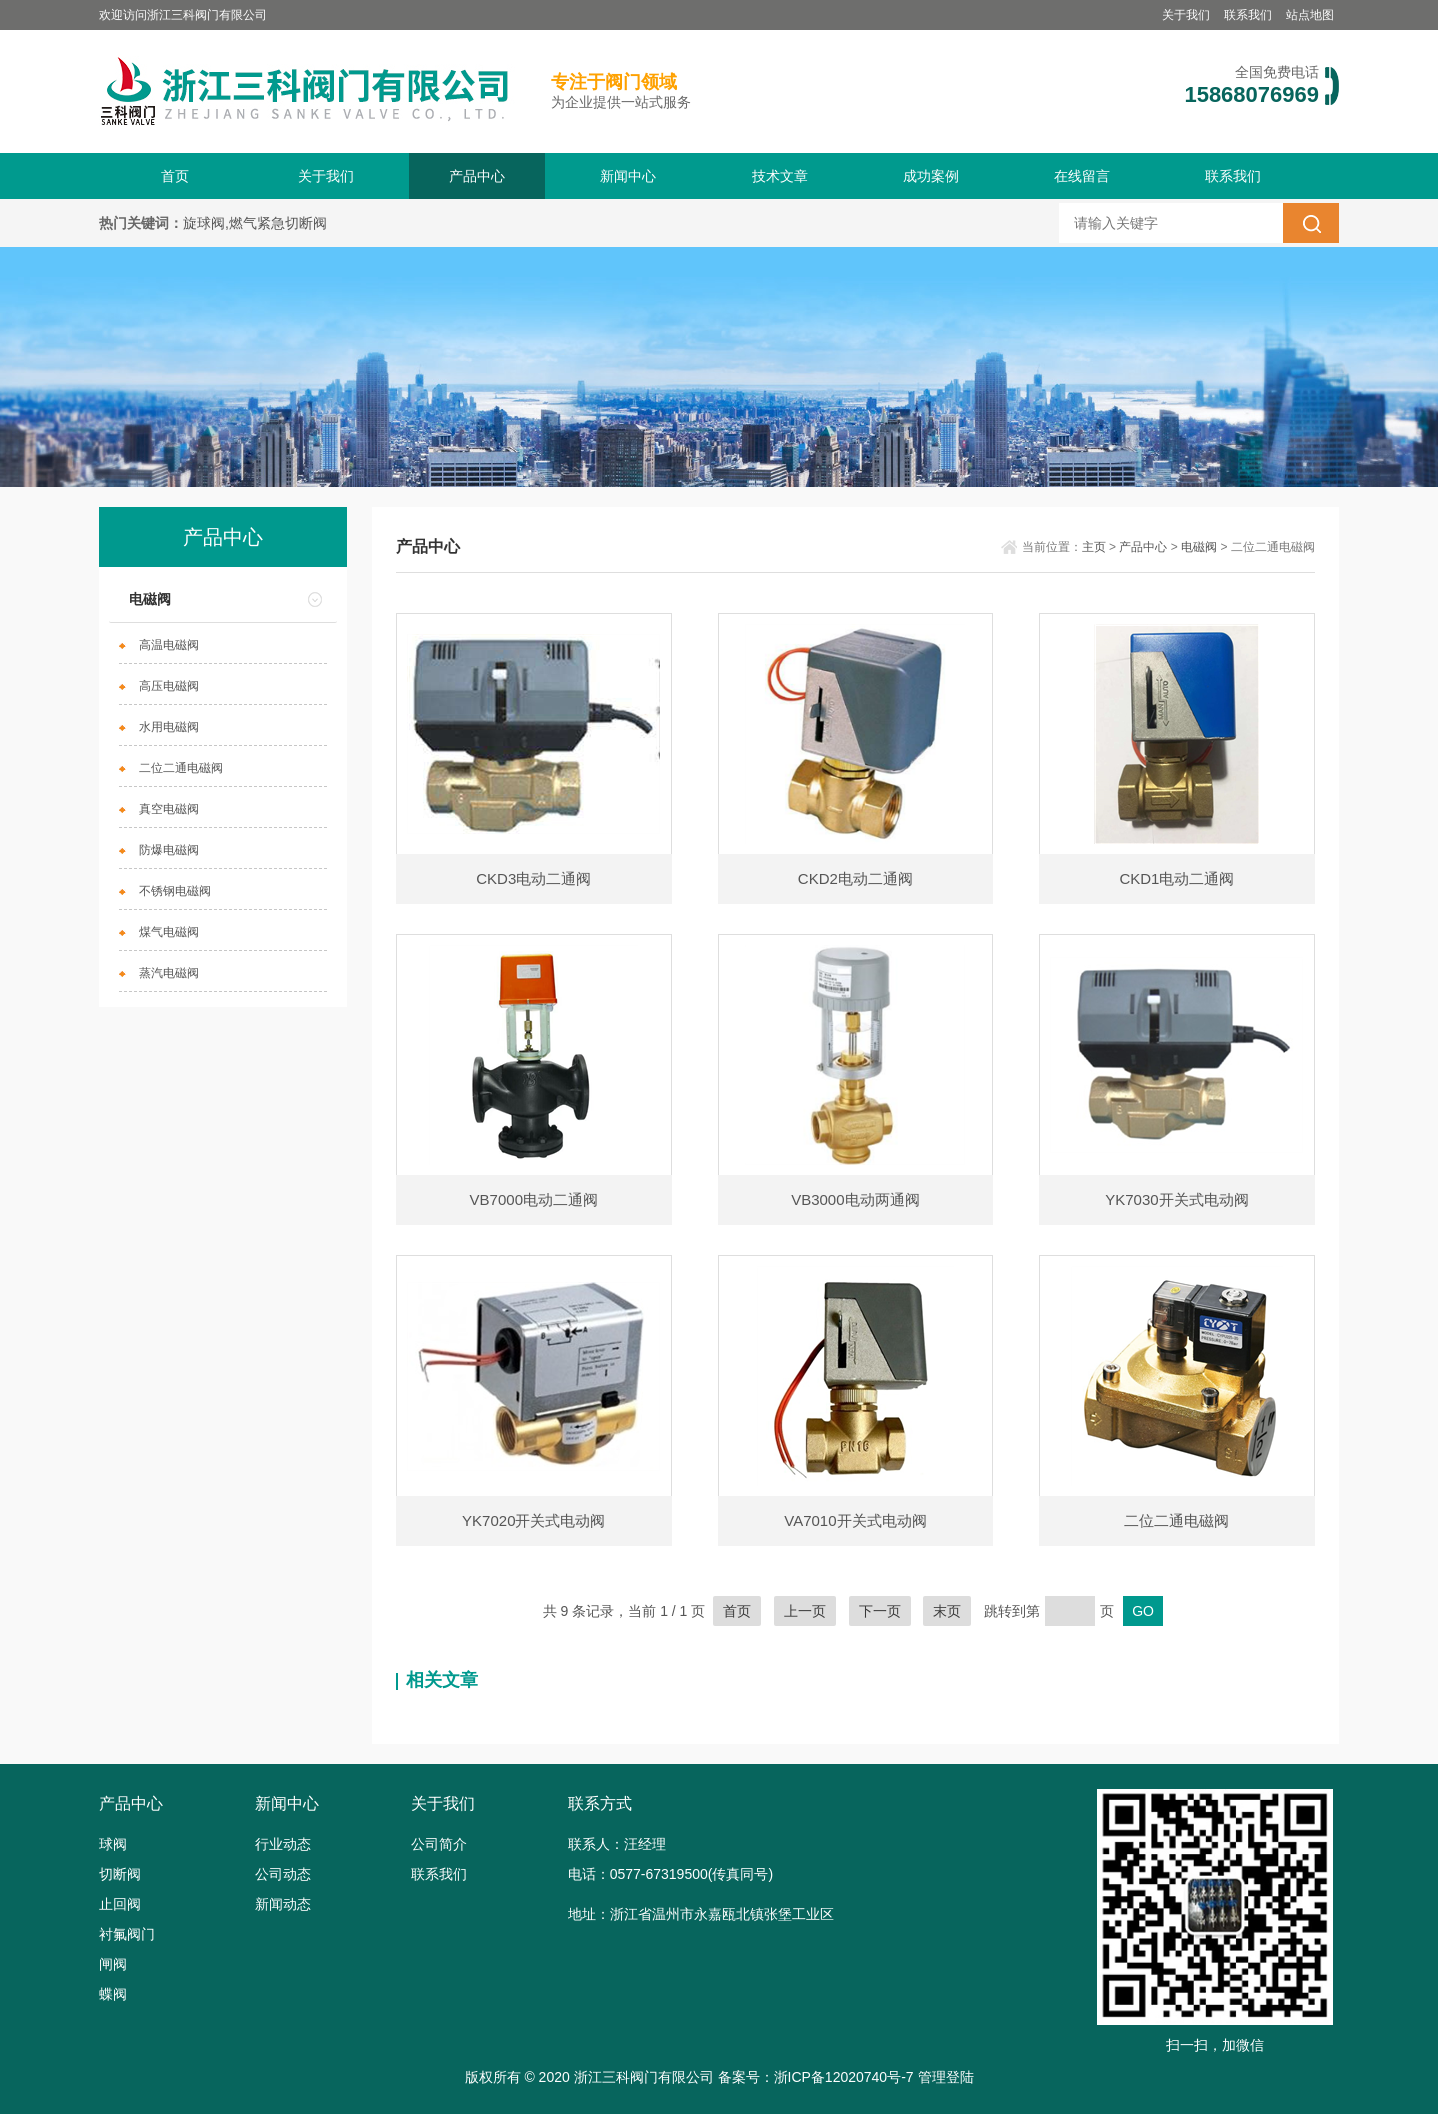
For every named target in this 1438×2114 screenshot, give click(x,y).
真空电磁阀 (169, 809)
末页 (947, 1611)
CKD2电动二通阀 (855, 878)
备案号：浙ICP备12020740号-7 (816, 2077)
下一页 (880, 1611)
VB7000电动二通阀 (534, 1199)
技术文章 (780, 176)
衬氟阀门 (127, 1934)
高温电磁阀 (169, 645)
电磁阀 (150, 599)
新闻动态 (283, 1904)
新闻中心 (628, 176)
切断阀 (120, 1874)
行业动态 (283, 1844)
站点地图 (1310, 15)
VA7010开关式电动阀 (855, 1520)
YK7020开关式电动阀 (533, 1520)
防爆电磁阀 (169, 850)
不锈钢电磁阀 (175, 891)
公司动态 (283, 1874)
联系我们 (1248, 15)
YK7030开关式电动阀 (1176, 1199)
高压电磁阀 (169, 686)
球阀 (113, 1844)
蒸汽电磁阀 (169, 973)
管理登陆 (946, 2077)
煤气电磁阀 (169, 932)
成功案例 (931, 176)
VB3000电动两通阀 (855, 1199)
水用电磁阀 (169, 727)
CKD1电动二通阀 (1176, 878)
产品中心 (477, 176)
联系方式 (600, 1803)
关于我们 (1186, 15)
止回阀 (120, 1904)
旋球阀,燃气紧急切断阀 (255, 223)
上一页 (805, 1611)
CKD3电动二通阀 (533, 878)
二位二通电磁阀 (181, 768)
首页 (175, 176)
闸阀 (113, 1964)
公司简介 (439, 1844)
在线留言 (1082, 176)
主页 (1094, 547)
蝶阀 (113, 1994)
